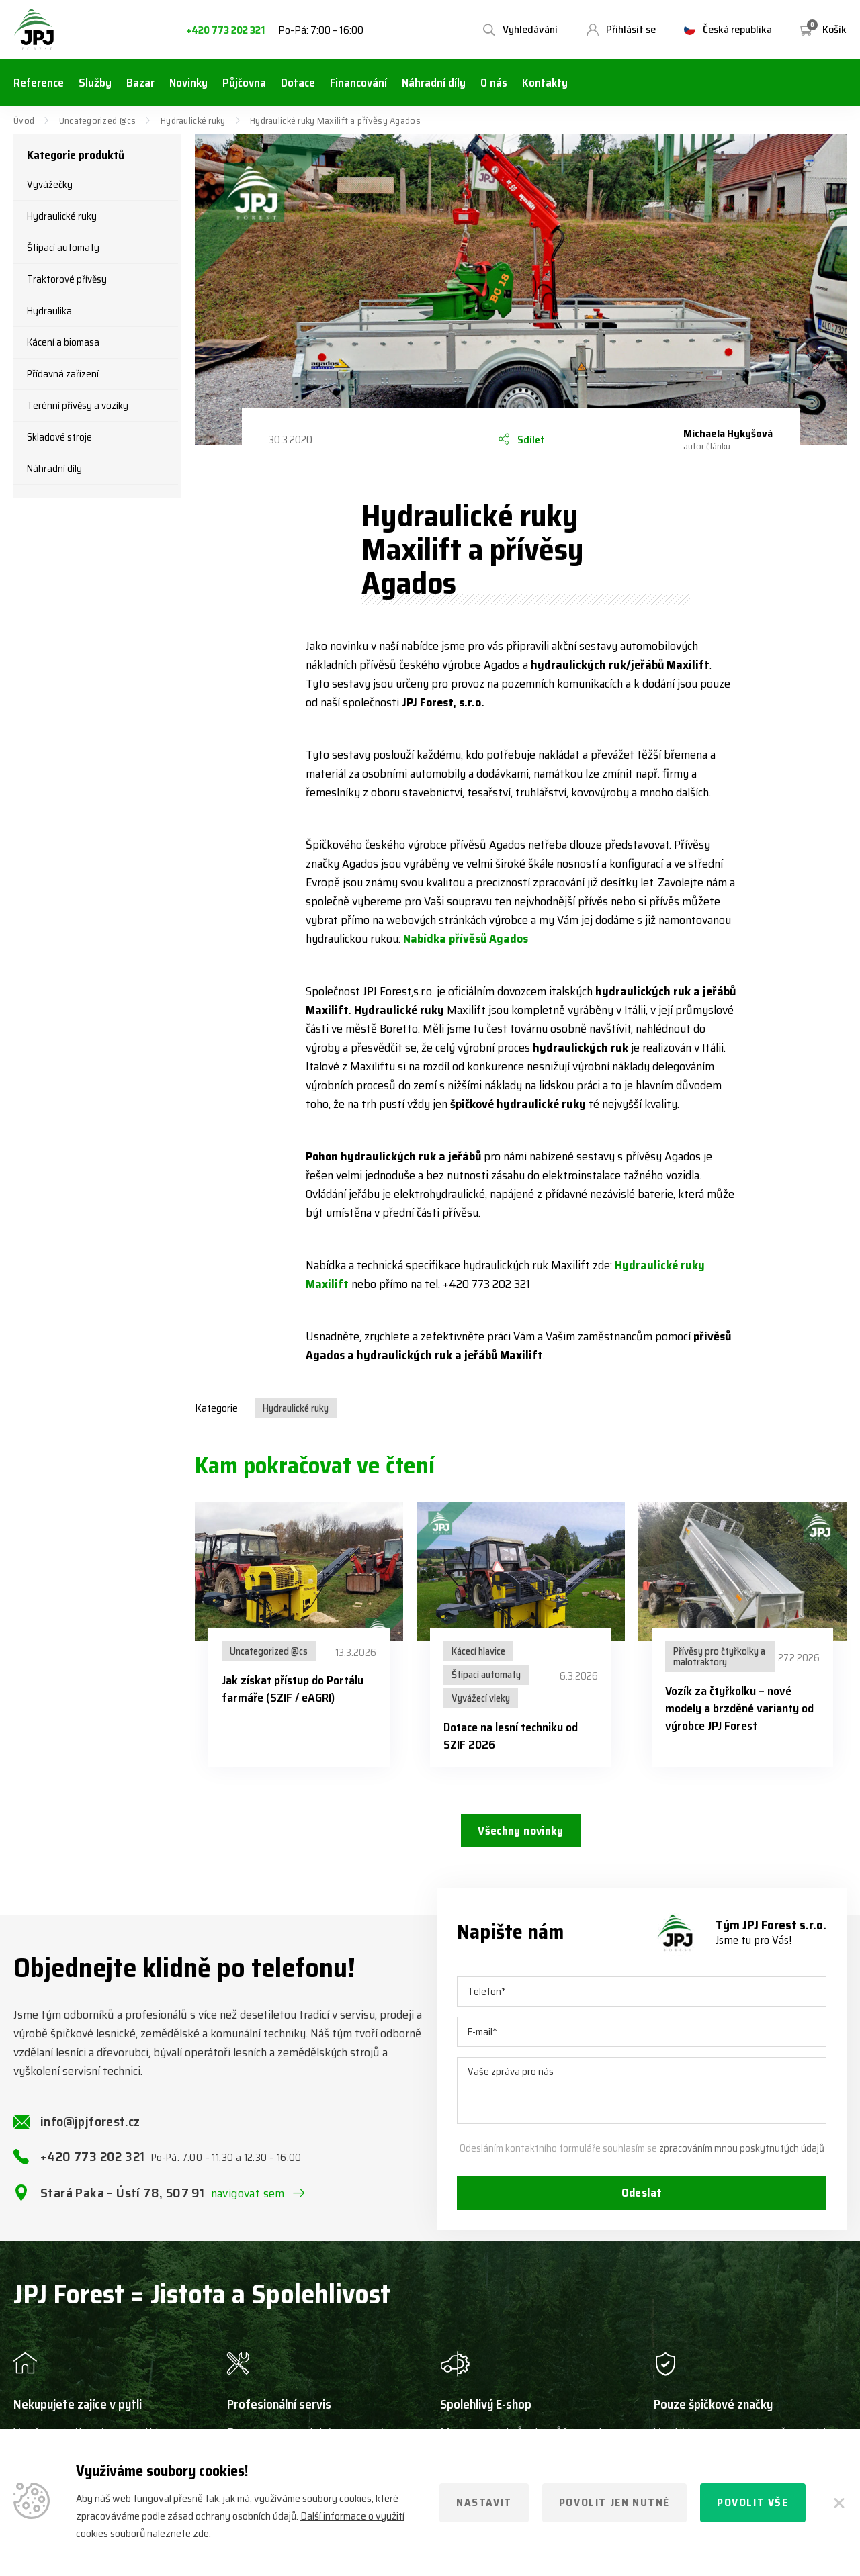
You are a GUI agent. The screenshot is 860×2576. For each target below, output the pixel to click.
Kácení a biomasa (63, 342)
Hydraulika (49, 311)
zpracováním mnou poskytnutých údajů (741, 2158)
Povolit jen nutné (614, 2502)
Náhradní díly (54, 469)
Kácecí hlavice (478, 1651)
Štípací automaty (63, 248)
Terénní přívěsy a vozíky (77, 406)
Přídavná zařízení (63, 374)
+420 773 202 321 (225, 30)
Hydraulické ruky (193, 120)
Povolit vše (753, 2502)
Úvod (23, 120)
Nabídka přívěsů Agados (465, 938)
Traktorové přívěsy (67, 279)
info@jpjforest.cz (90, 2130)
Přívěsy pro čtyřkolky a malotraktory (719, 1656)
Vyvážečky (50, 185)
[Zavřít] (839, 2503)
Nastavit (484, 2502)
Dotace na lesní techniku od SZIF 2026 (510, 1735)
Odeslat (641, 2203)
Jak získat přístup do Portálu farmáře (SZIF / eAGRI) (292, 1688)
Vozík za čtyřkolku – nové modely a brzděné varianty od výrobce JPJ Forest (739, 1708)
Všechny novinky (520, 1832)
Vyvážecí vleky (481, 1698)
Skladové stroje (59, 437)
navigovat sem (248, 2202)
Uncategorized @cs (97, 120)
